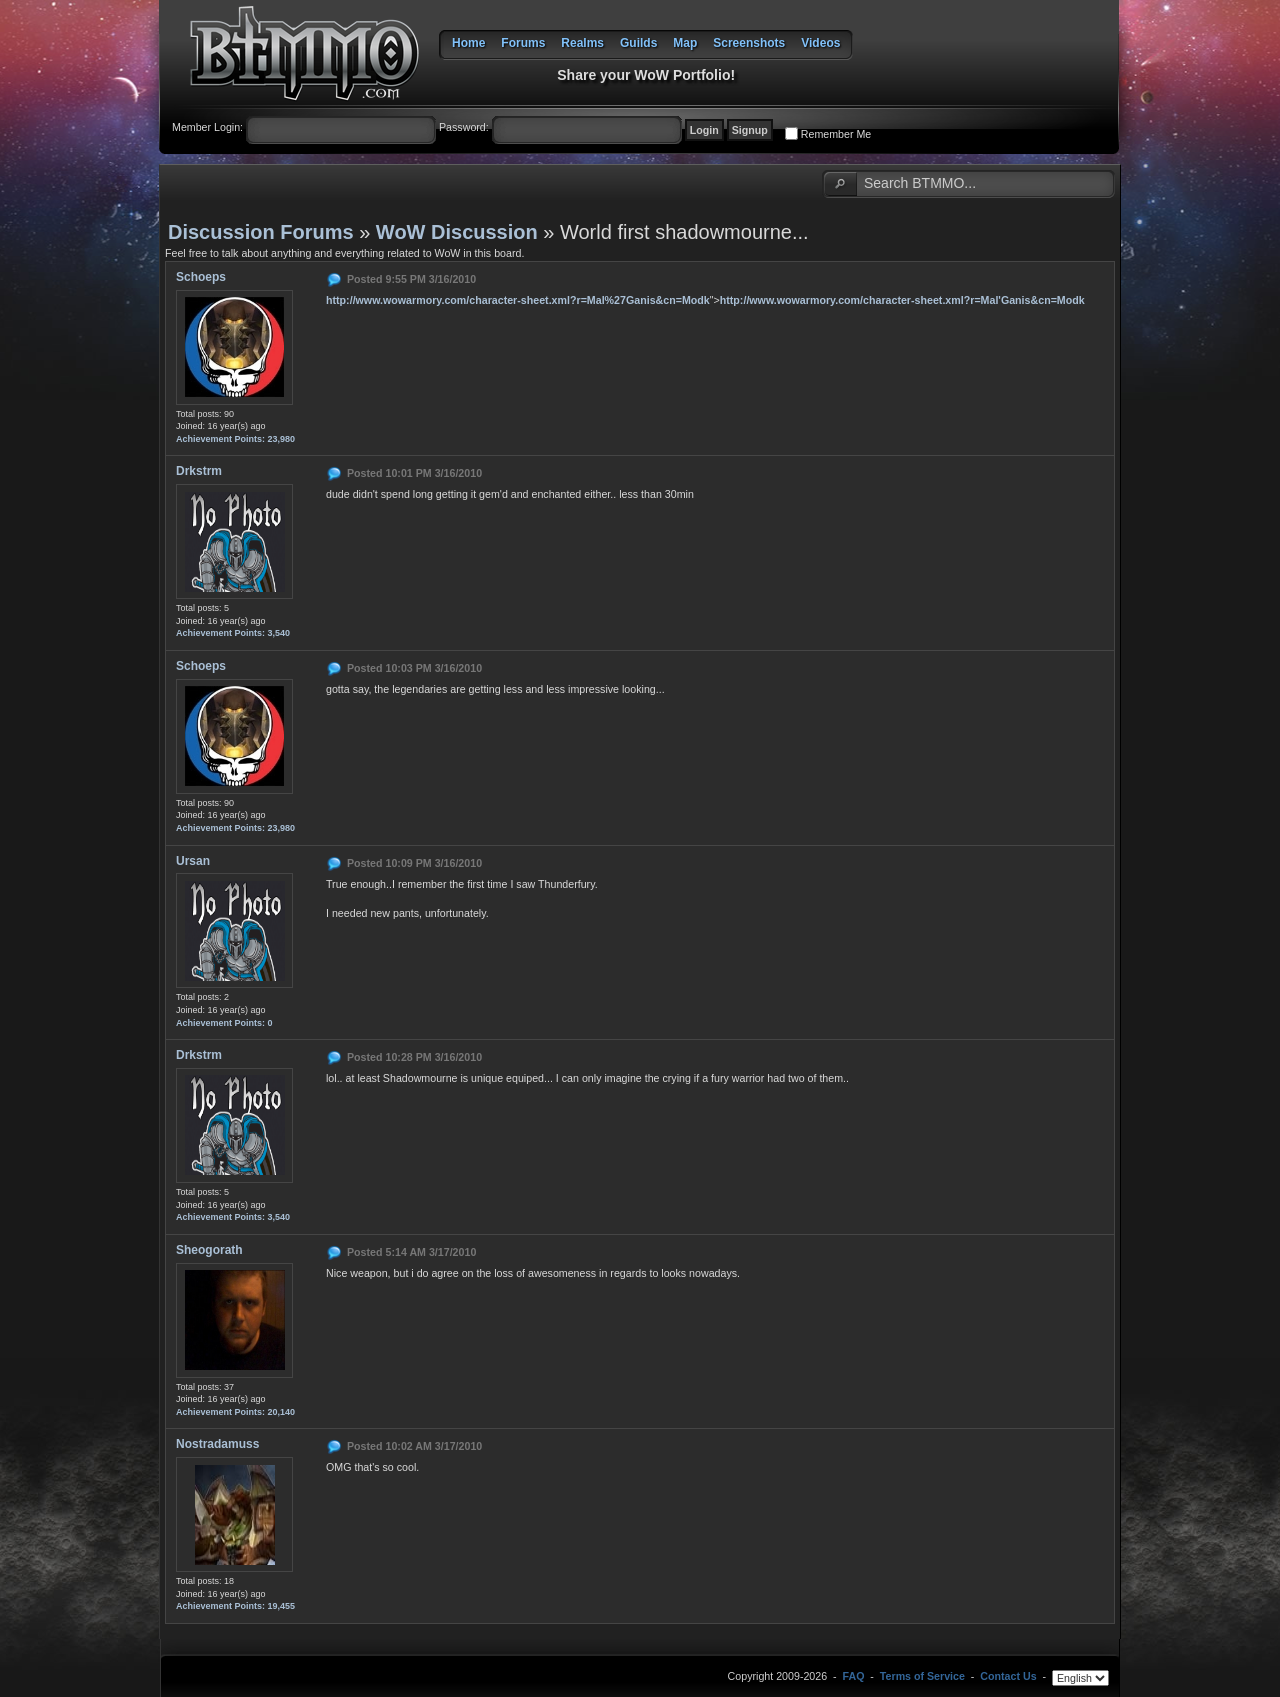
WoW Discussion (457, 232)
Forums (523, 43)
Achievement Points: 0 (224, 1023)
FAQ (854, 1676)
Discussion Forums (261, 232)
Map (685, 43)
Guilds (638, 43)
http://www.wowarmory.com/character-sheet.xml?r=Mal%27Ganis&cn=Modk (518, 300)
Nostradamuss (217, 1444)
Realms (582, 43)
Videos (820, 43)
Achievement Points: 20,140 (235, 1412)
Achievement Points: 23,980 (235, 439)
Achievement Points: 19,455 (235, 1606)
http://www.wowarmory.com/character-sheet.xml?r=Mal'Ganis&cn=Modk (902, 300)
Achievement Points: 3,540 (233, 633)
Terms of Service (922, 1676)
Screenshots (749, 43)
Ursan (193, 861)
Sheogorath (209, 1250)
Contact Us (1008, 1676)
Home (468, 43)
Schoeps (201, 277)
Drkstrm (199, 471)
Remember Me (836, 134)
